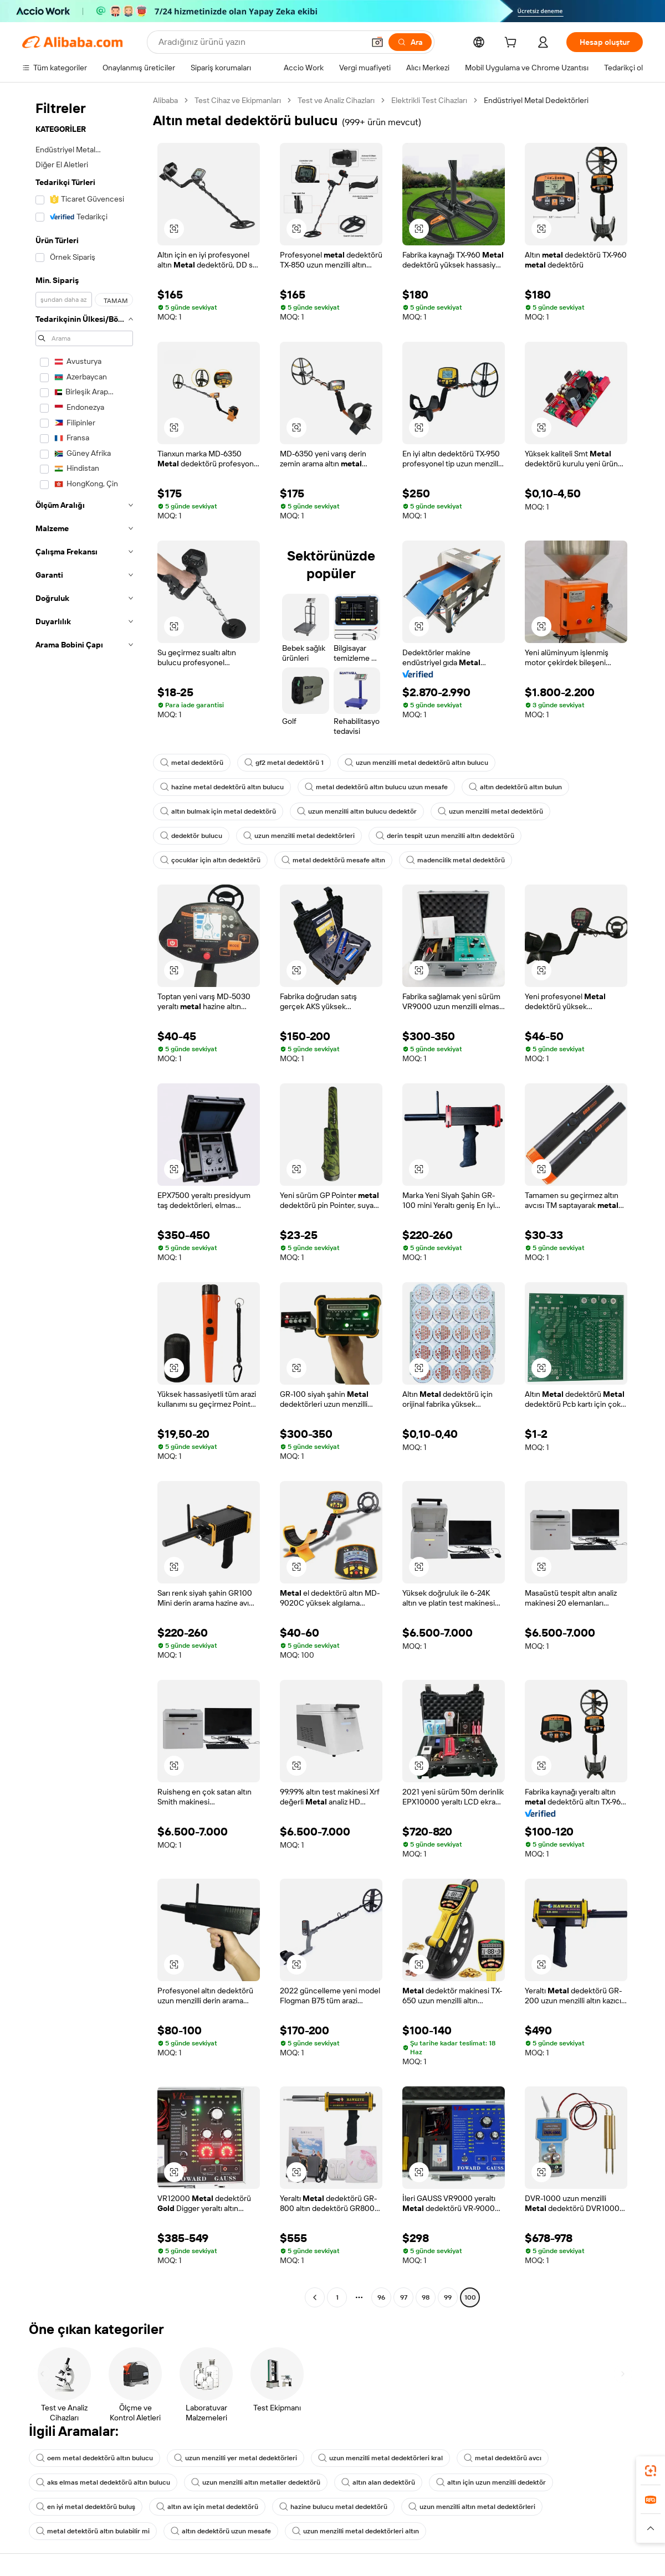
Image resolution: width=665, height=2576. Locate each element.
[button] (377, 42)
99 (448, 2297)
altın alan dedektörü (378, 2482)
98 (425, 2297)
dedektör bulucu (191, 835)
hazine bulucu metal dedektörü (333, 2506)
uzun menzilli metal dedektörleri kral (380, 2458)
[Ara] (410, 42)
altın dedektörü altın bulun (515, 787)
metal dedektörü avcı (502, 2458)
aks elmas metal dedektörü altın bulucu (103, 2482)
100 (470, 2297)
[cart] (512, 43)
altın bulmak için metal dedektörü (218, 811)
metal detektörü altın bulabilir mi (93, 2531)
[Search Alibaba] (260, 42)
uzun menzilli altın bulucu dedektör (357, 811)
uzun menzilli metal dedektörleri (299, 835)
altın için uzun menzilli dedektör (491, 2482)
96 (381, 2297)
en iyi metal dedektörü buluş (85, 2506)
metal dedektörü (191, 762)
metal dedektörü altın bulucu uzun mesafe (376, 787)
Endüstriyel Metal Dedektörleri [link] (536, 100)
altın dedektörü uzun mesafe (221, 2531)
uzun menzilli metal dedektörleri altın (355, 2531)
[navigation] (84, 1200)
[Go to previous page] (315, 2297)
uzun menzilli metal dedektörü (490, 811)
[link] (650, 2470)
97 (403, 2297)
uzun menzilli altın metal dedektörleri (471, 2506)
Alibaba (165, 100)
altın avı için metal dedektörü (207, 2506)
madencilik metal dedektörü (455, 860)
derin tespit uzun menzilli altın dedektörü (445, 835)
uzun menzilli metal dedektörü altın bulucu (416, 762)
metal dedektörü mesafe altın (333, 860)
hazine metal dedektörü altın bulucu (222, 787)
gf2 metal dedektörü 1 (284, 762)
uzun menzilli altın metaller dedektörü (255, 2482)
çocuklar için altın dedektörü (210, 860)
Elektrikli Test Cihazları (429, 100)
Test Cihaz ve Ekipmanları (238, 100)
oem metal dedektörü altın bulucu (94, 2458)
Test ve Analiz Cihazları (336, 100)
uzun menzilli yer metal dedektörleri (235, 2458)
